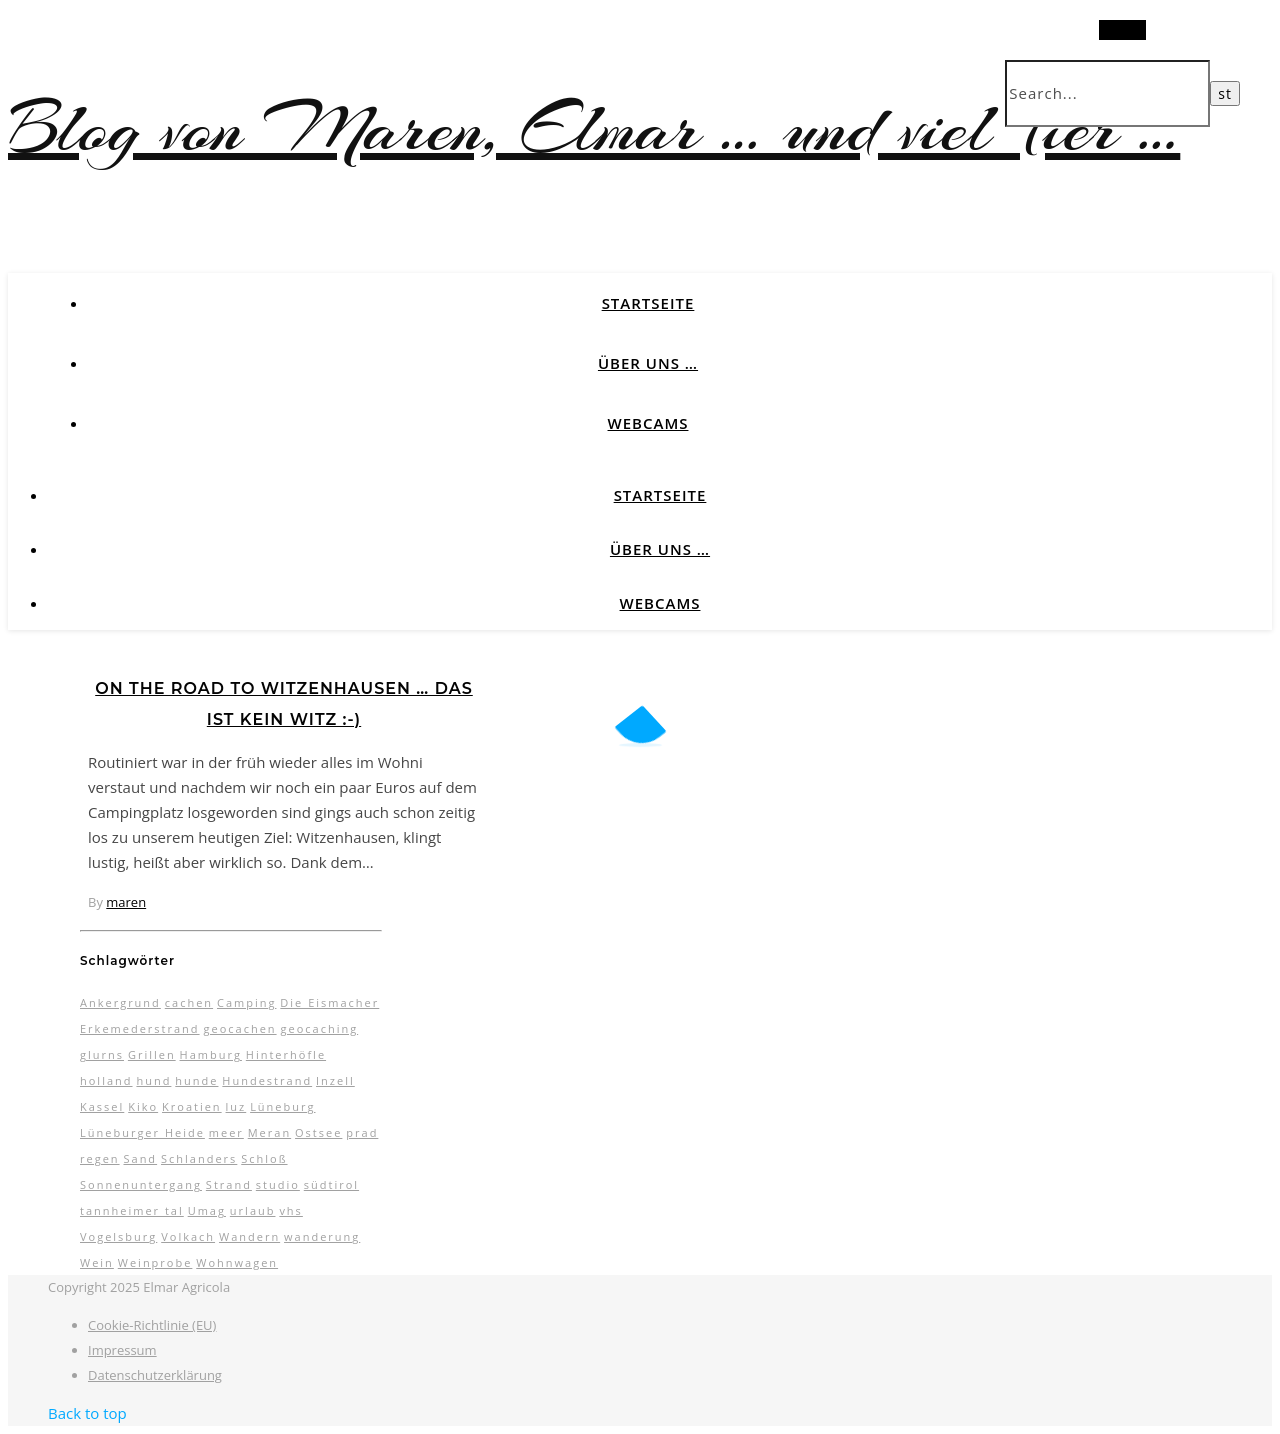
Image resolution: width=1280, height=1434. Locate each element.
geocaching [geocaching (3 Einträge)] (319, 1028)
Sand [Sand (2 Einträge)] (140, 1158)
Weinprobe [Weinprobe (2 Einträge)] (155, 1262)
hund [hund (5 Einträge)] (153, 1080)
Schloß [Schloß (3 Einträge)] (264, 1158)
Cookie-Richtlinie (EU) (152, 1325)
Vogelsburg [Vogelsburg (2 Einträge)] (118, 1236)
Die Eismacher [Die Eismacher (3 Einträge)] (329, 1002)
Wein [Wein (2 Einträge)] (97, 1262)
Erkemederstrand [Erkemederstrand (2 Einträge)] (140, 1028)
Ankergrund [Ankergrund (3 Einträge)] (120, 1002)
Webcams (648, 423)
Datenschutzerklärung (155, 1375)
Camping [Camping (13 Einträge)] (246, 1002)
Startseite (648, 303)
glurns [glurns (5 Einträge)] (102, 1054)
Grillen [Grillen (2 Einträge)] (152, 1054)
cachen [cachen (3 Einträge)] (189, 1002)
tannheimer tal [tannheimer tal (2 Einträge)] (132, 1210)
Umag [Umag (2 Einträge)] (207, 1210)
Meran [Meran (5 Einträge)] (269, 1132)
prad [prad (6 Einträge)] (362, 1132)
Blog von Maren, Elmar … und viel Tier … (594, 128)
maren (126, 902)
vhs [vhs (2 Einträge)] (290, 1210)
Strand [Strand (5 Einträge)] (229, 1184)
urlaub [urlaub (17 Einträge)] (253, 1210)
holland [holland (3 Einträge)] (106, 1080)
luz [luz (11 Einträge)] (236, 1106)
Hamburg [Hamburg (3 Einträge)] (211, 1054)
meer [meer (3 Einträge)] (226, 1132)
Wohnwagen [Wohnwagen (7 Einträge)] (237, 1262)
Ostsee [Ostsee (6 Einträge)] (318, 1132)
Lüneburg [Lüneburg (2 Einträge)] (282, 1106)
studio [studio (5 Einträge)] (278, 1184)
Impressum (122, 1350)
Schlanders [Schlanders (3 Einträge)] (199, 1158)
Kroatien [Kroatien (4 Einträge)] (192, 1106)
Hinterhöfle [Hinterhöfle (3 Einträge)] (286, 1054)
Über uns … (648, 363)
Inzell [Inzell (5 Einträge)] (335, 1080)
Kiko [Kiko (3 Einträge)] (143, 1106)
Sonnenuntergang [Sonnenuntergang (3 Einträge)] (141, 1184)
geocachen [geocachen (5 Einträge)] (239, 1028)
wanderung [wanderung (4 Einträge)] (322, 1236)
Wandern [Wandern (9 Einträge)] (249, 1236)
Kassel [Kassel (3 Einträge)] (102, 1106)
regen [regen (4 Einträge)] (100, 1158)
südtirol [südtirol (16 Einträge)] (331, 1184)
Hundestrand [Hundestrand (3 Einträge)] (267, 1080)
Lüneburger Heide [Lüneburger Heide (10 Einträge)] (142, 1132)
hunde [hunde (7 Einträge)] (196, 1080)
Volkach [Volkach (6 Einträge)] (188, 1236)
